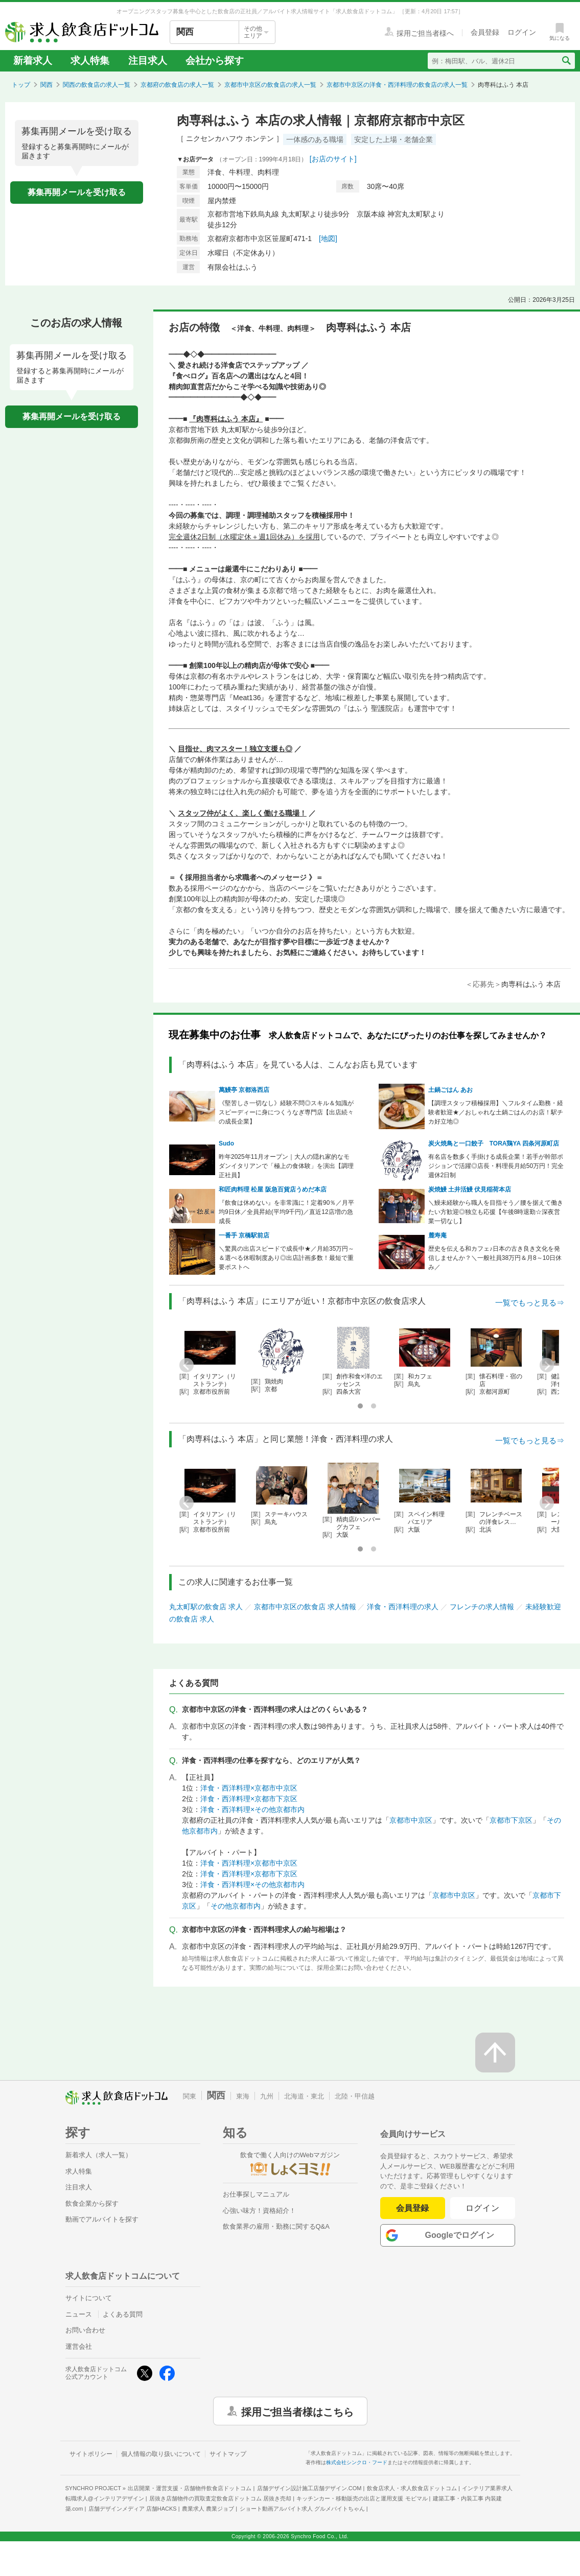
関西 (46, 84)
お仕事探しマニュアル (256, 2194)
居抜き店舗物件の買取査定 (220, 2498)
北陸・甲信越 (355, 2096)
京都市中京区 (410, 1820)
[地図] (328, 238)
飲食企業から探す (92, 2203)
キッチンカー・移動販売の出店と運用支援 (361, 2498)
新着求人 (32, 60)
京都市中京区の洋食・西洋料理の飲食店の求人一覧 (397, 84)
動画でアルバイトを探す (101, 2219)
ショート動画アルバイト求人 (302, 2509)
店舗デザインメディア (132, 2509)
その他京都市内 (236, 1906)
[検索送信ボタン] (566, 60)
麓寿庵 (437, 1235)
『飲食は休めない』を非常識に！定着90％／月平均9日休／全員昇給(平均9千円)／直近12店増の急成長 (286, 1212)
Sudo (226, 1143)
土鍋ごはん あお (450, 1089)
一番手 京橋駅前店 (244, 1235)
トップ (21, 84)
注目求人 (147, 60)
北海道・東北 (304, 2096)
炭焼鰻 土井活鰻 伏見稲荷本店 (470, 1189)
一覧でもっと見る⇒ (529, 1302)
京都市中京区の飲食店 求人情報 (305, 1607)
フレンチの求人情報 (482, 1607)
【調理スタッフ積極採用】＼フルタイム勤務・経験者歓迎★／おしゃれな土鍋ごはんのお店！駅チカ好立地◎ (495, 1112)
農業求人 (208, 2509)
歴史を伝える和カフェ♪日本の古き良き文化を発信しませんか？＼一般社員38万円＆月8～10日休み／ (495, 1258)
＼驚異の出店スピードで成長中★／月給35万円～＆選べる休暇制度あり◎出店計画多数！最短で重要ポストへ (286, 1258)
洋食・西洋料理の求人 (402, 1607)
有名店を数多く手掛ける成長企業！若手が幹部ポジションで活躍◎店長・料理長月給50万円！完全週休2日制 (496, 1166)
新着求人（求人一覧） (98, 2155)
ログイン (483, 2208)
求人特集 (90, 60)
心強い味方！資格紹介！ (259, 2210)
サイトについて (88, 2298)
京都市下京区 (511, 1820)
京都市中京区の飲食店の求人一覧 (270, 84)
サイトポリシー (90, 2454)
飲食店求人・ (412, 2488)
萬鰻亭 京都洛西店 (244, 1089)
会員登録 (412, 2208)
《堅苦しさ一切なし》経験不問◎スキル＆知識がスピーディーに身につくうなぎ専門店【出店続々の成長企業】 (286, 1112)
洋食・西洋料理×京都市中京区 (248, 1788)
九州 (266, 2096)
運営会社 (78, 2346)
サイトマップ (228, 2454)
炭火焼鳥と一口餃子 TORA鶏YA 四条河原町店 (493, 1143)
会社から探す (214, 60)
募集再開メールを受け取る (77, 192)
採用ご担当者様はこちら (297, 2411)
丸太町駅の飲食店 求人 (206, 1607)
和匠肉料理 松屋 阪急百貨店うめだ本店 (273, 1189)
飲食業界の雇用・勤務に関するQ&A (276, 2226)
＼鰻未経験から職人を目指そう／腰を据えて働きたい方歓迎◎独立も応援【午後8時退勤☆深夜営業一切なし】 (495, 1212)
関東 (189, 2096)
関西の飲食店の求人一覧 (96, 84)
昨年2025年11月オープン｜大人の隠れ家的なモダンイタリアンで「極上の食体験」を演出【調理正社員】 (286, 1166)
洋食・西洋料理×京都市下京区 (248, 1799)
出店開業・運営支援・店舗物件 (189, 2488)
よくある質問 (123, 2314)
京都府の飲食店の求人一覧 (177, 84)
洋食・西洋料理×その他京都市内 (252, 1809)
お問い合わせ (85, 2330)
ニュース (78, 2314)
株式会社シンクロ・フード (356, 2462)
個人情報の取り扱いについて (161, 2454)
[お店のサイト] (333, 159)
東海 (242, 2096)
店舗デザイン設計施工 (309, 2488)
